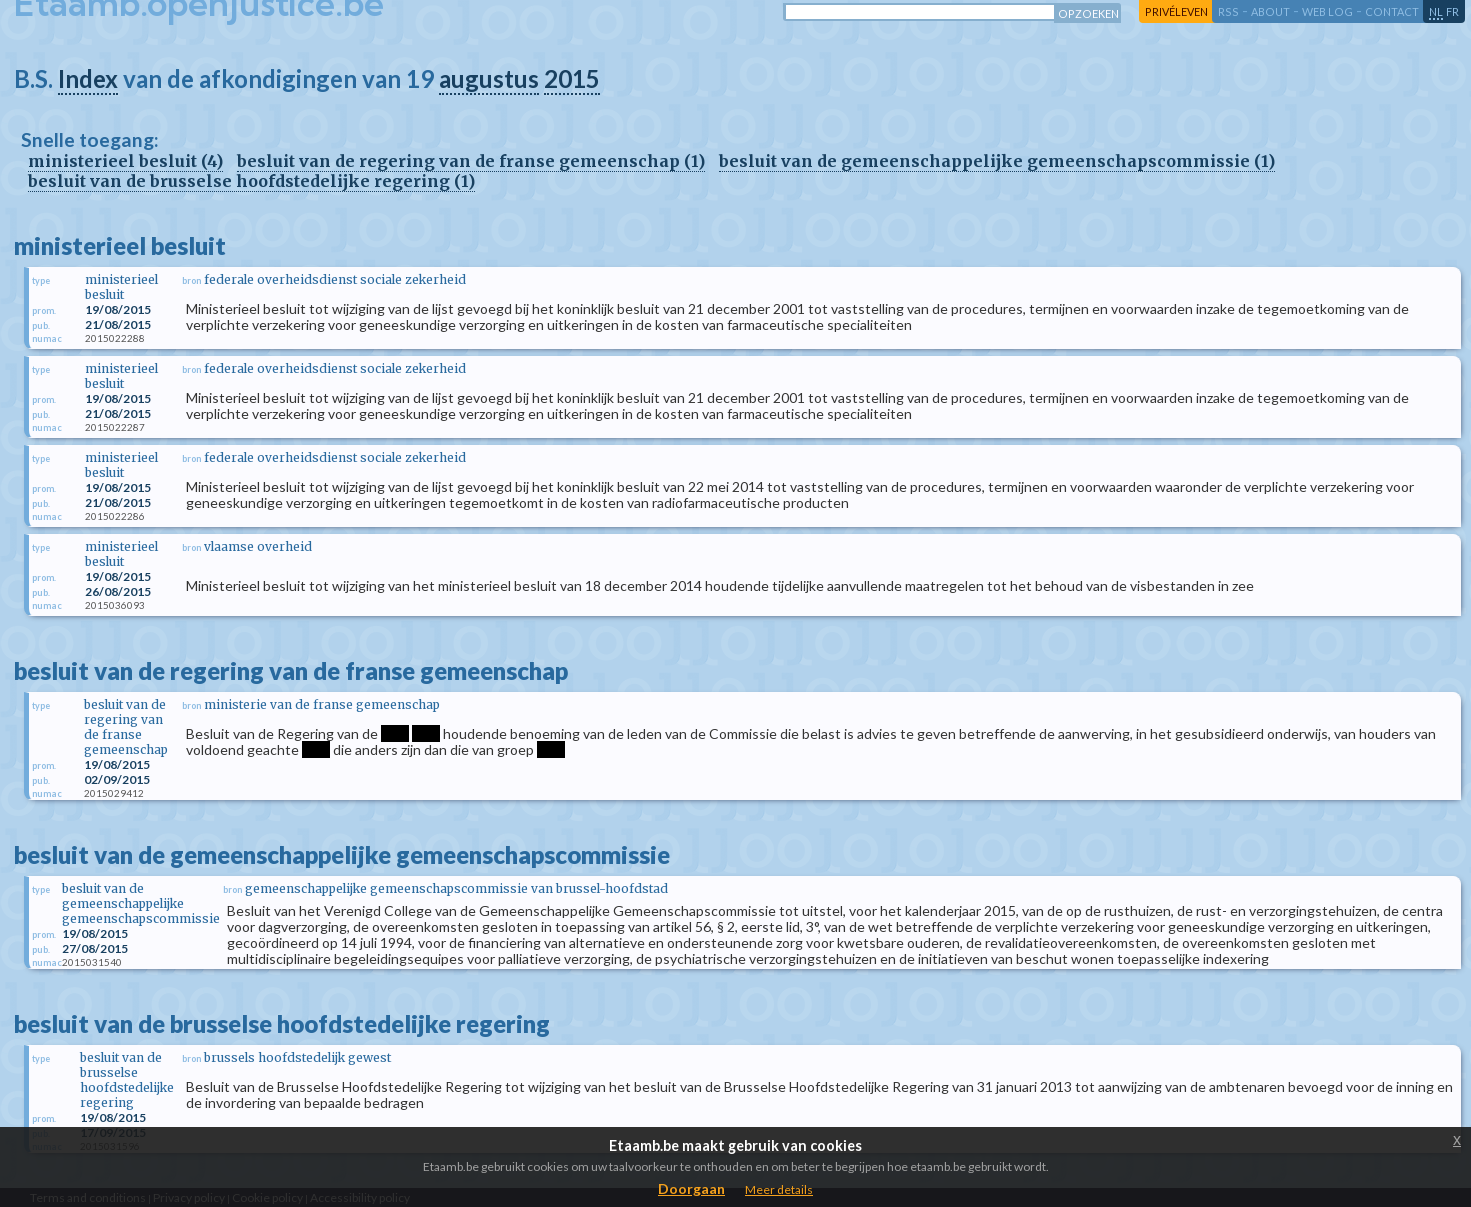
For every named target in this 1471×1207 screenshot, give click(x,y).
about (1270, 11)
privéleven (1176, 11)
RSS (1228, 11)
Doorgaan (691, 1188)
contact (1392, 11)
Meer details (779, 1189)
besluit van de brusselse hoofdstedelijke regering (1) (251, 181)
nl (1436, 11)
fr (1452, 11)
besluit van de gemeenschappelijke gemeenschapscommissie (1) (997, 161)
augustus (489, 78)
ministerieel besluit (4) (125, 161)
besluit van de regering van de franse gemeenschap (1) (471, 161)
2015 (572, 78)
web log (1327, 11)
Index (88, 78)
